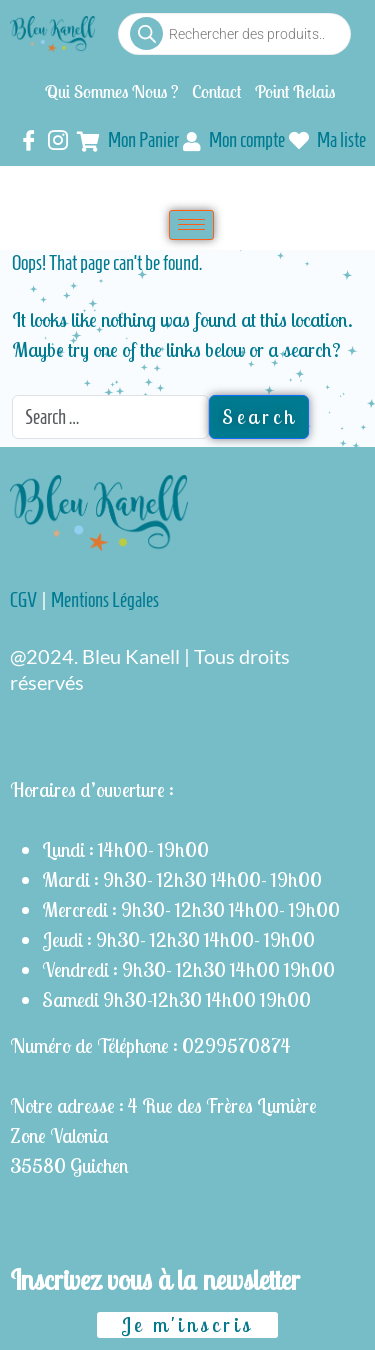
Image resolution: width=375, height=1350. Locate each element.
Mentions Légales (105, 600)
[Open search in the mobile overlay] (234, 34)
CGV (23, 600)
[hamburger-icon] (191, 225)
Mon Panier (128, 140)
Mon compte (234, 140)
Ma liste (327, 142)
